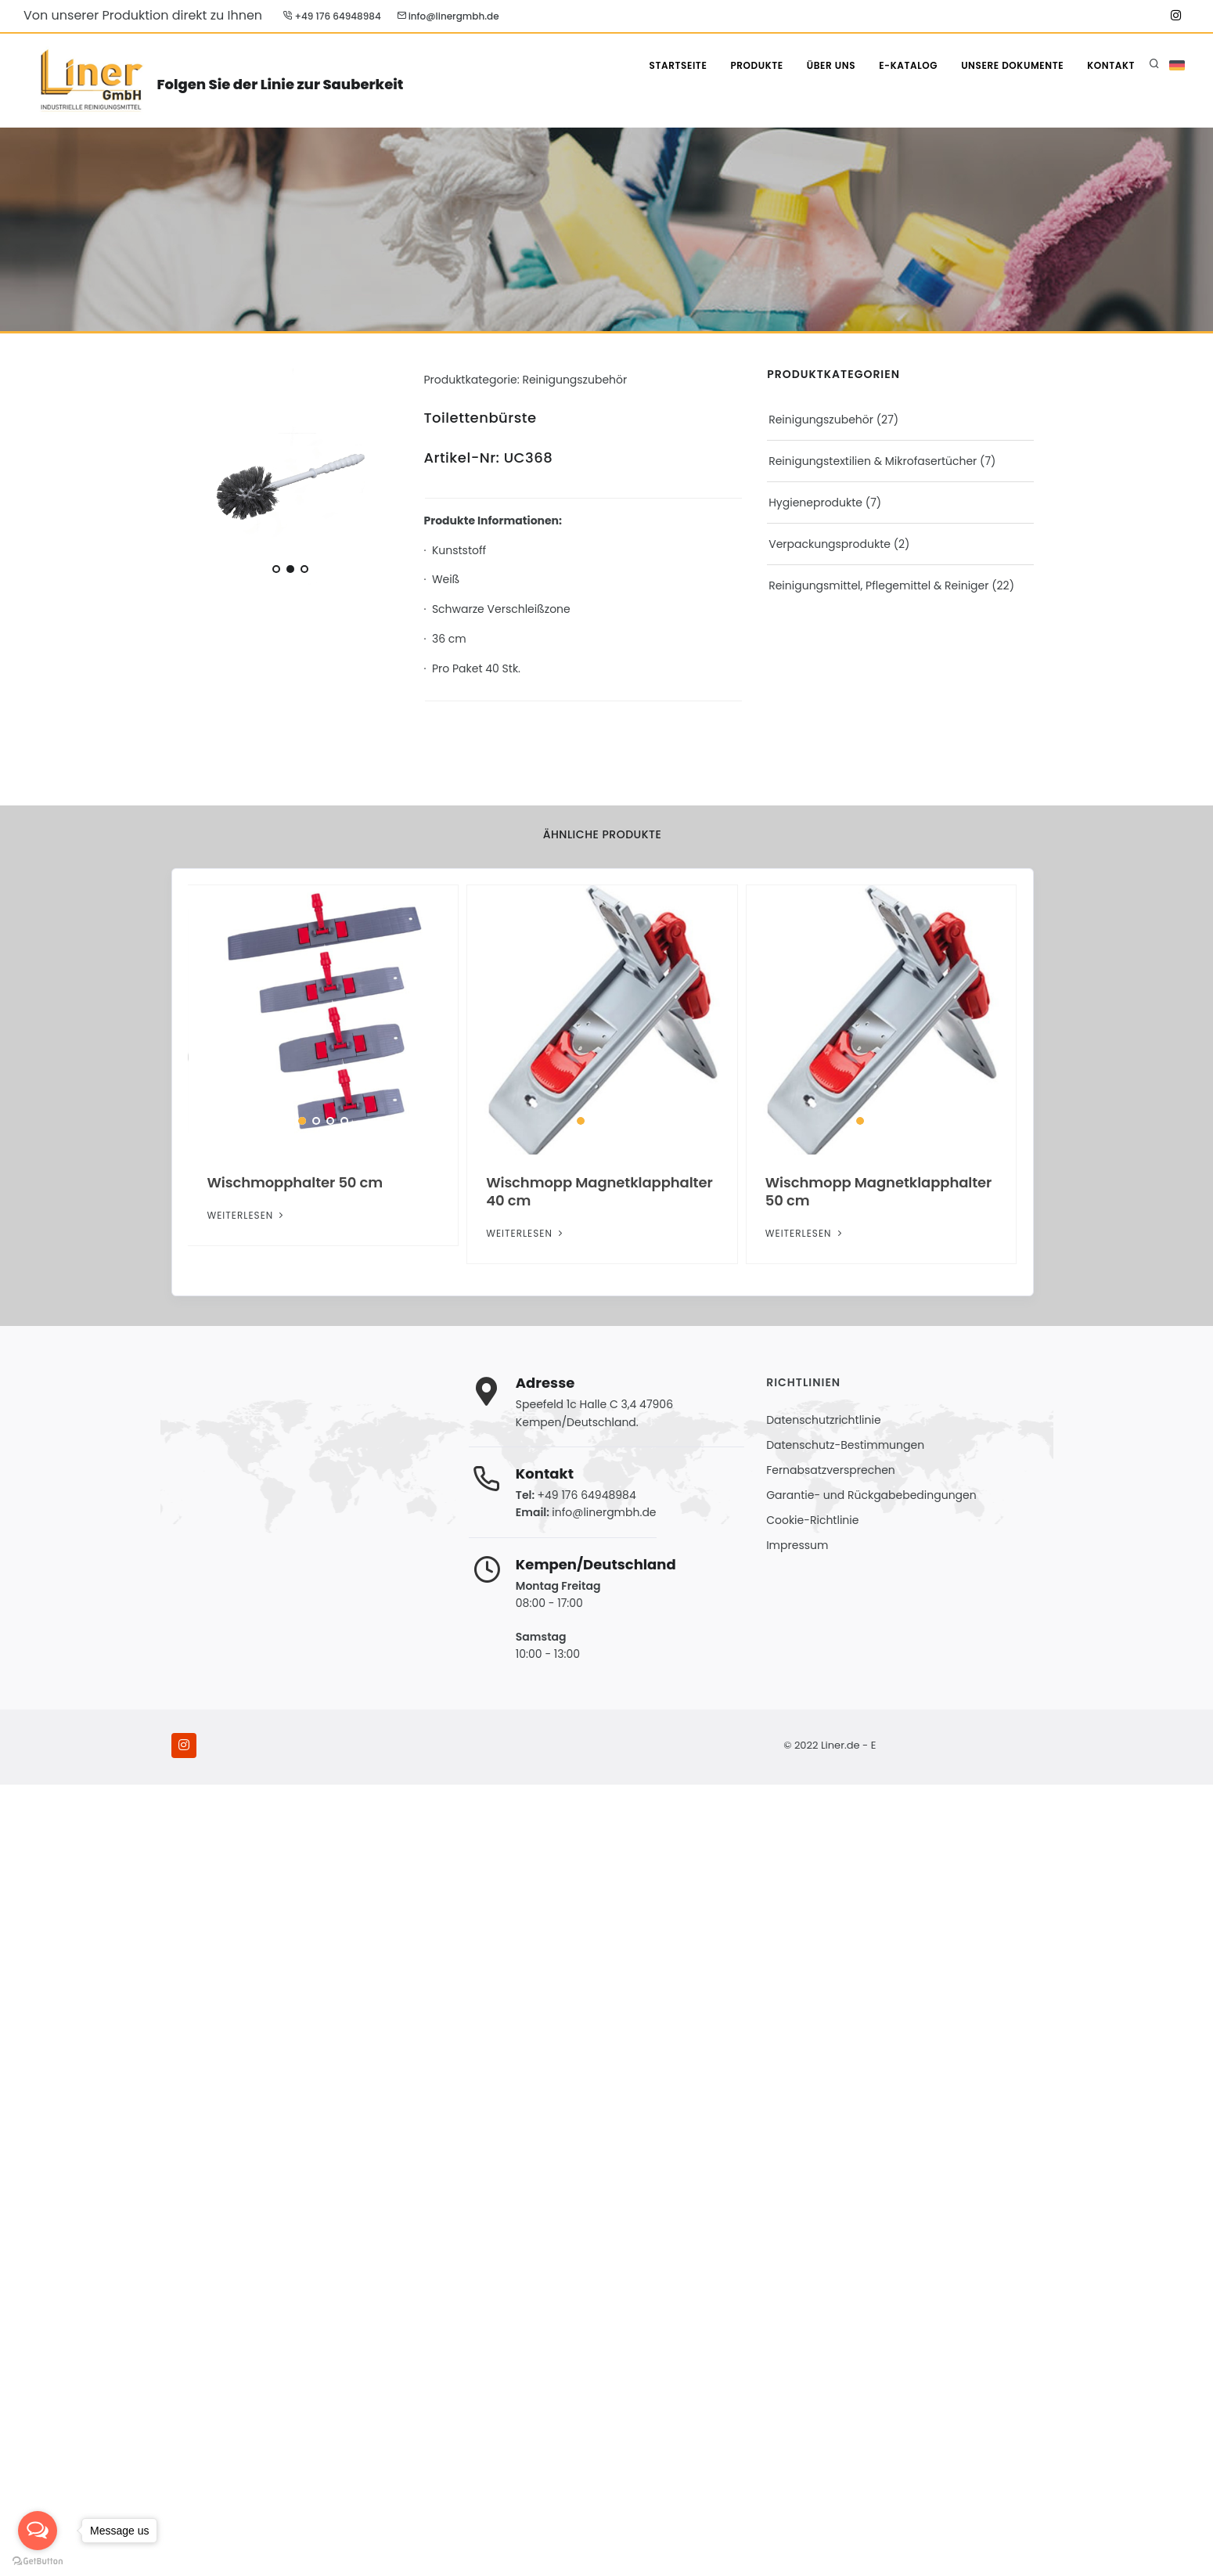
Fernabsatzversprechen (830, 1470)
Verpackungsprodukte (829, 544)
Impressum (797, 1545)
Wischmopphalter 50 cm (295, 1182)
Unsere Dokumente (1012, 65)
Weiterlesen (246, 1215)
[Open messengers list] (37, 2530)
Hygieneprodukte (815, 502)
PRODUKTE (756, 65)
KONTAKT (1111, 65)
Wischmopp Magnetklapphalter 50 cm (878, 1191)
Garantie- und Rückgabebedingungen (871, 1495)
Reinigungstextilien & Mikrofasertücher (872, 461)
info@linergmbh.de (448, 16)
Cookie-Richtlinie (812, 1520)
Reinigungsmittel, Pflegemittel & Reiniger (878, 585)
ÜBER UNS (831, 65)
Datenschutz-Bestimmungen (845, 1445)
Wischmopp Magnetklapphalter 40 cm (599, 1191)
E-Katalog (908, 65)
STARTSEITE (678, 65)
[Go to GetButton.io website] (38, 2560)
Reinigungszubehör (820, 419)
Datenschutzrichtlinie (823, 1420)
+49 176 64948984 (332, 16)
